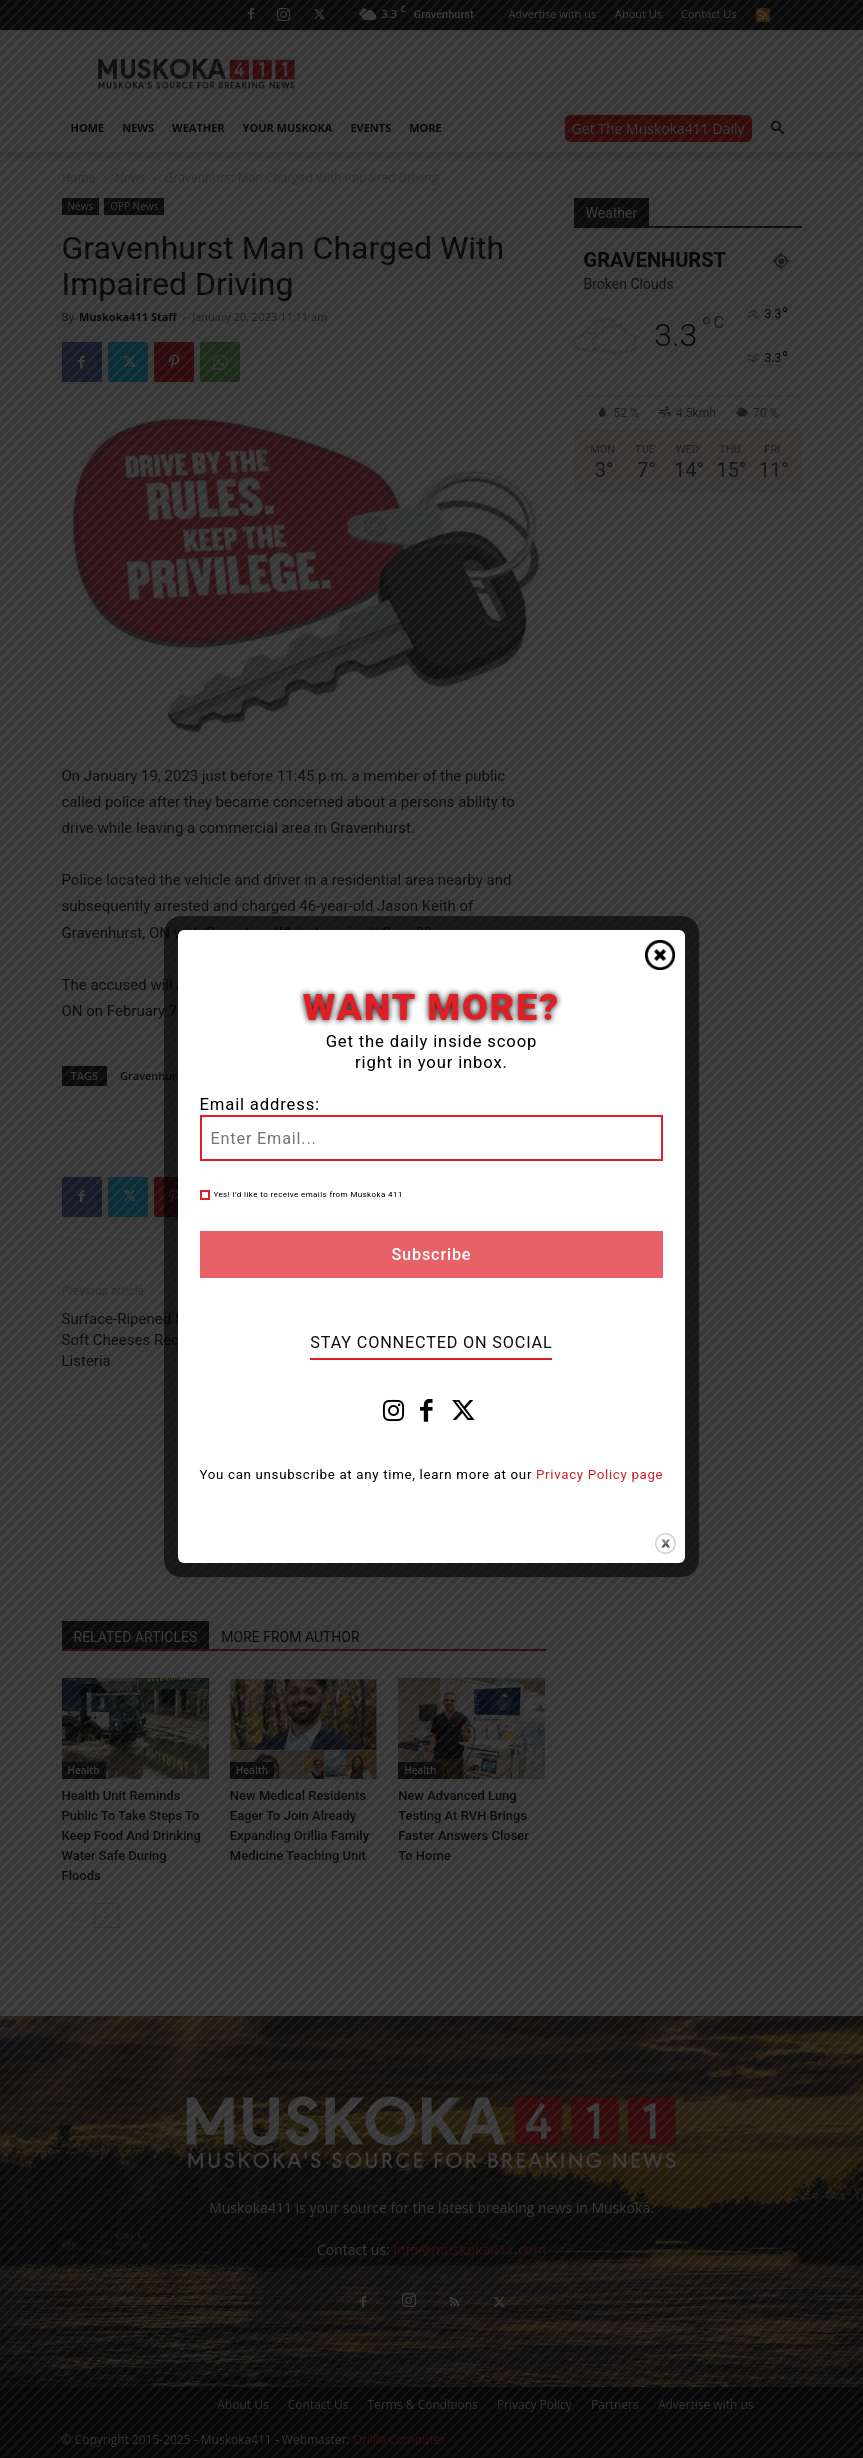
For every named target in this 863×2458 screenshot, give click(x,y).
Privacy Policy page (599, 1474)
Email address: (260, 1104)
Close (660, 955)
